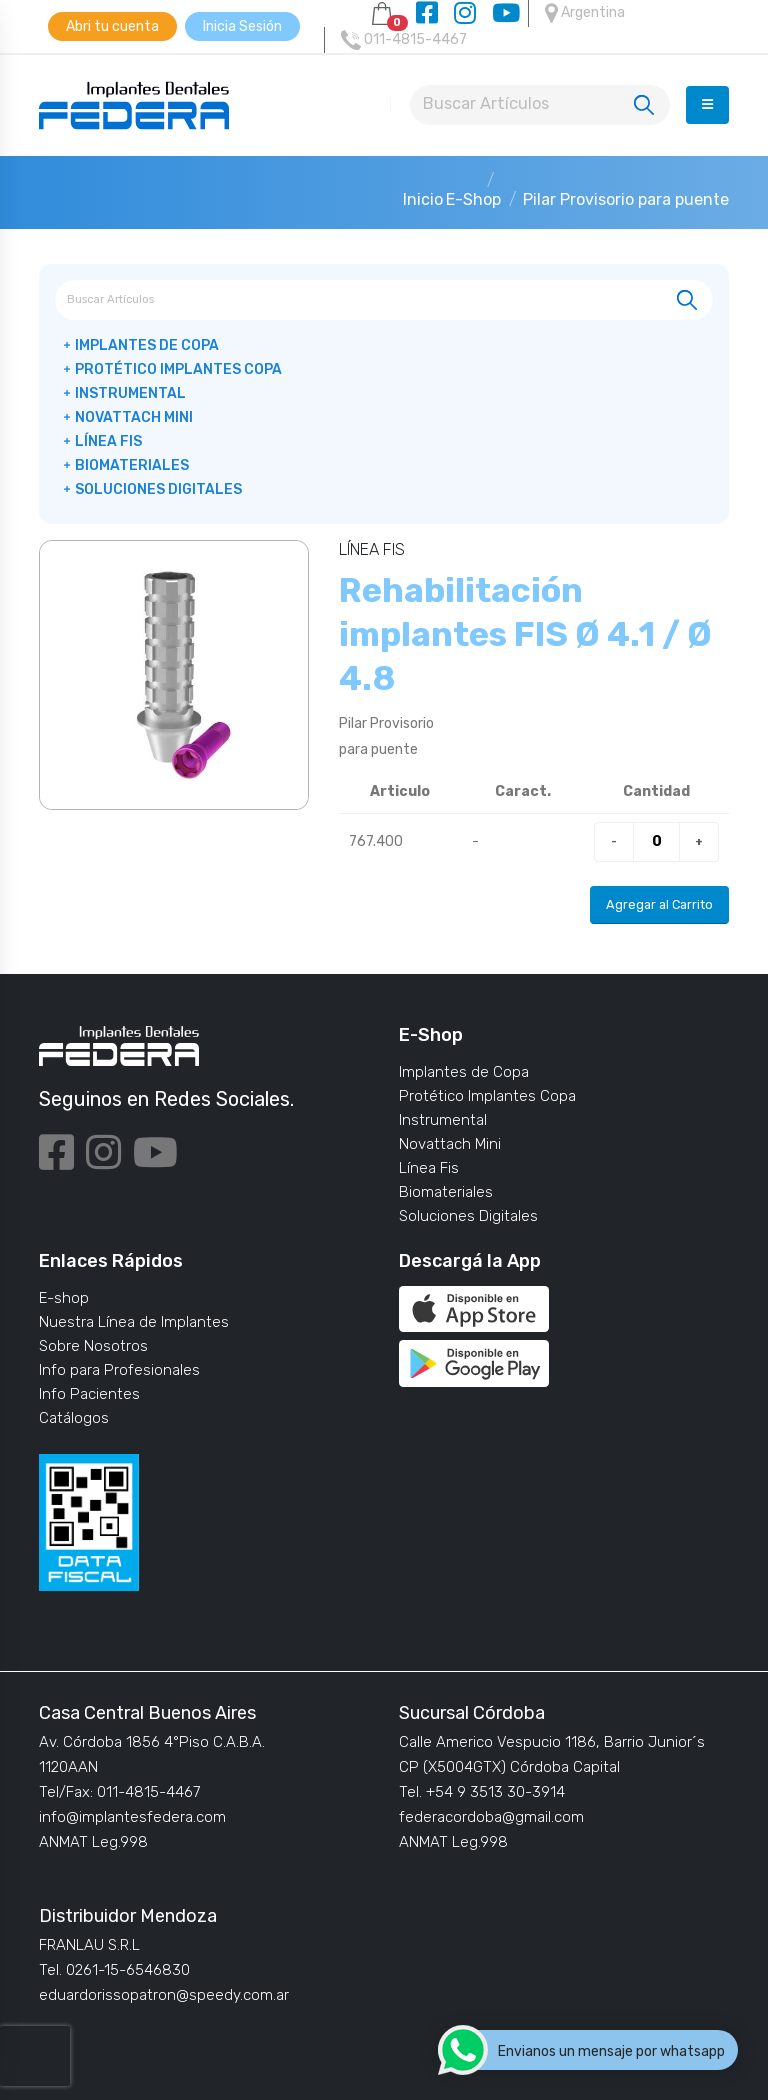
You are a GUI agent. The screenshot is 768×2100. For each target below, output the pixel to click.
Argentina (585, 13)
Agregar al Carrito (659, 904)
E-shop (64, 1298)
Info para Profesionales (119, 1370)
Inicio (423, 199)
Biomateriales (132, 465)
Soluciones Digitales (158, 489)
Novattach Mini (134, 417)
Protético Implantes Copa (178, 369)
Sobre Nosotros (93, 1346)
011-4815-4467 (404, 40)
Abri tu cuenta (112, 26)
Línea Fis (108, 441)
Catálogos (74, 1418)
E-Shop (473, 199)
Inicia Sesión (242, 26)
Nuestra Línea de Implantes (134, 1322)
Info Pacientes (89, 1394)
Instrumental (130, 393)
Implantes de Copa (147, 345)
